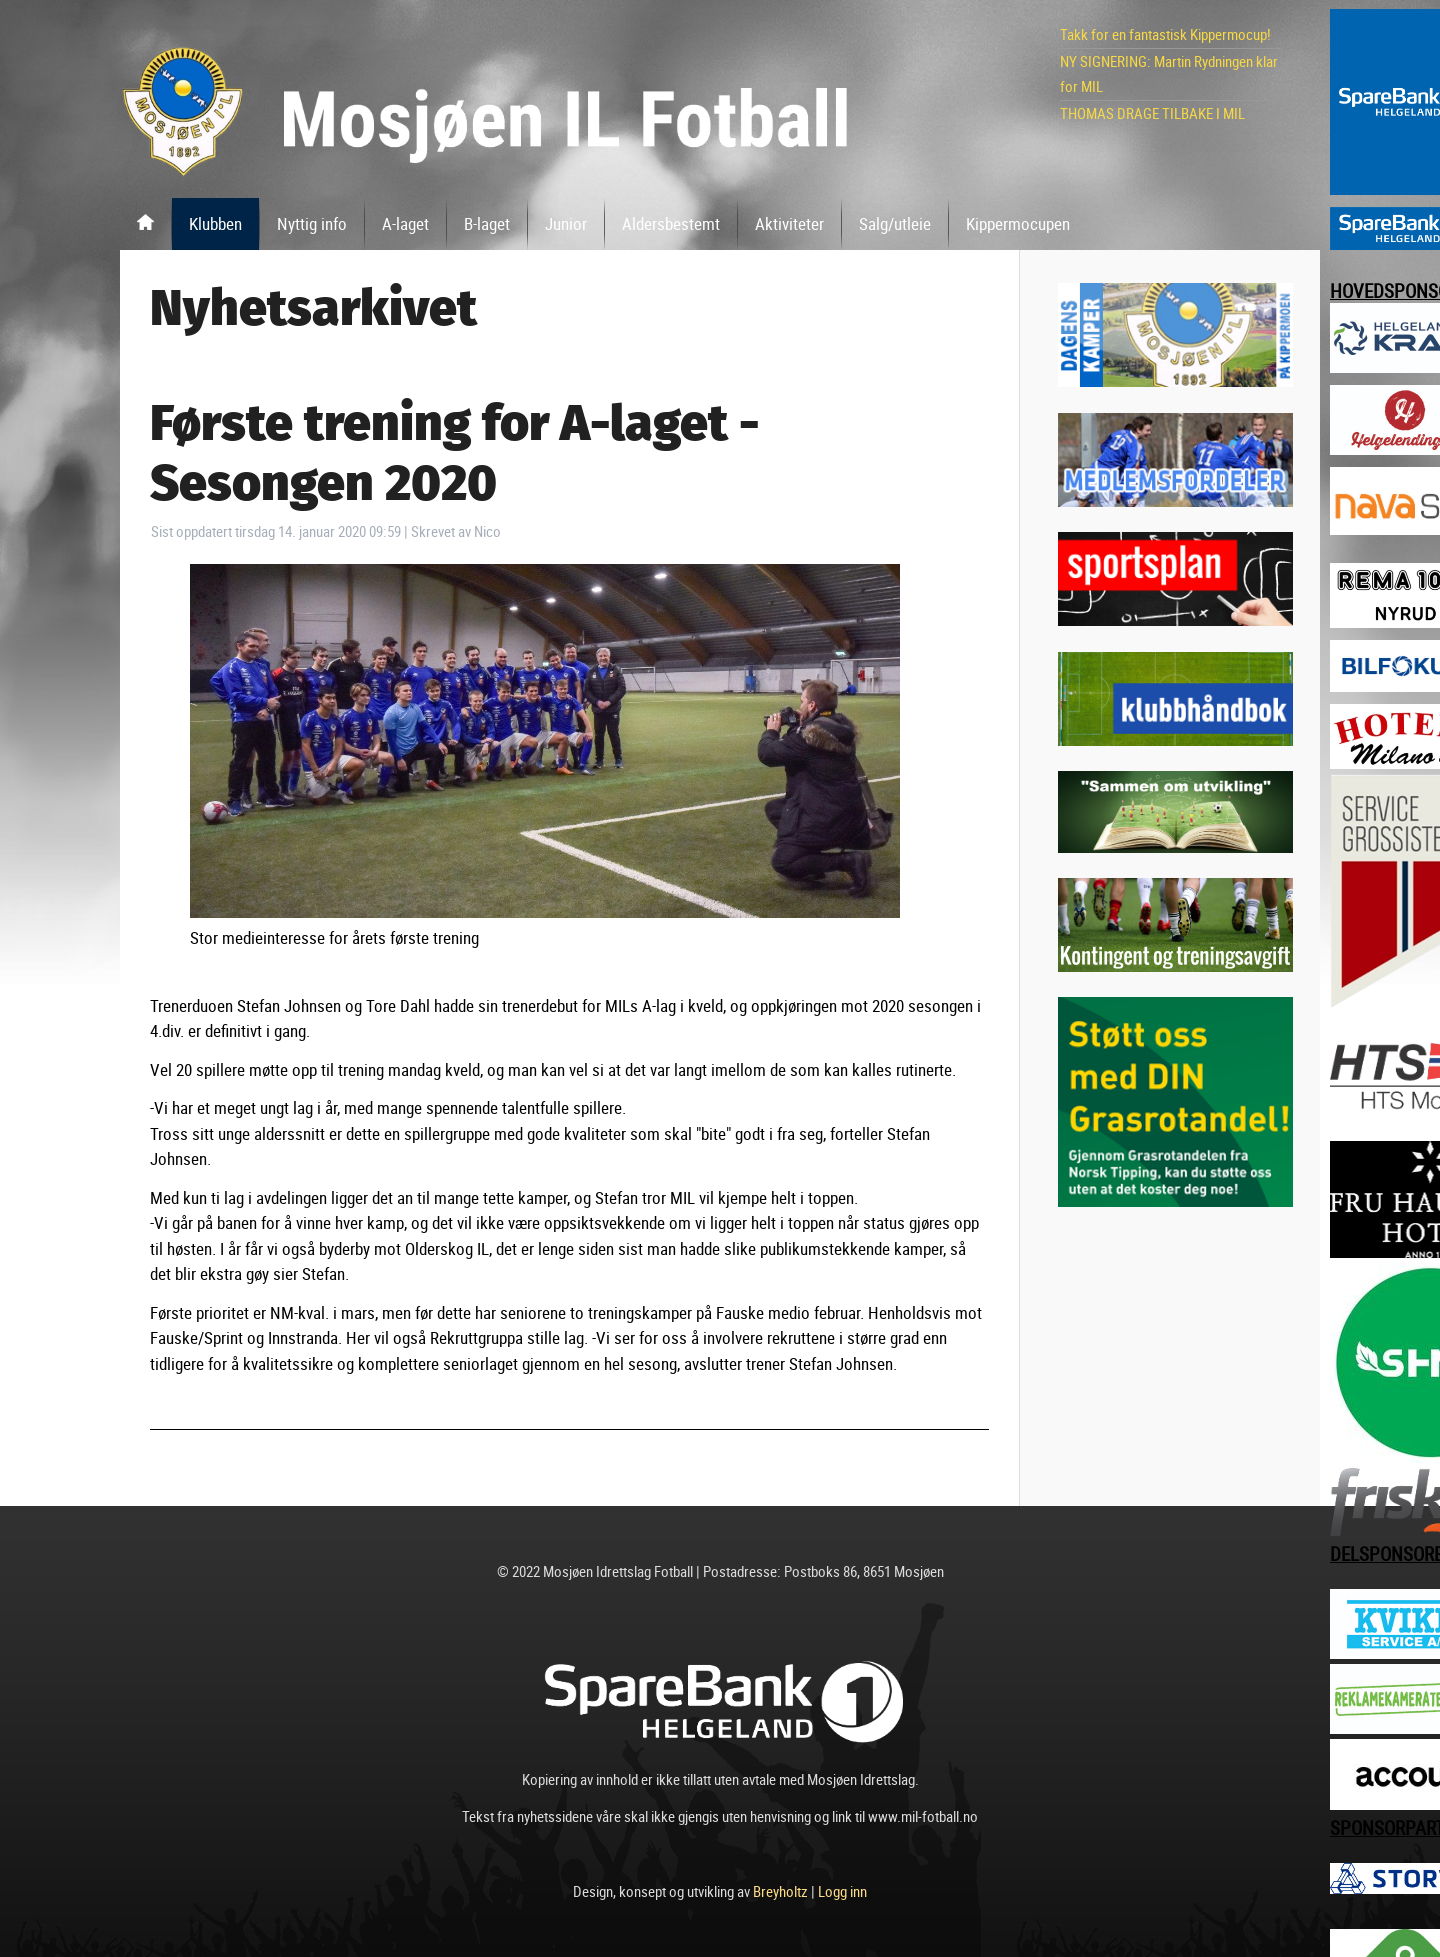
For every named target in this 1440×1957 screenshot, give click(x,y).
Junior (566, 223)
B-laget (487, 223)
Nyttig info (312, 223)
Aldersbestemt (671, 223)
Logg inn (842, 1891)
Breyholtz (780, 1891)
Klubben (215, 223)
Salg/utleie (895, 223)
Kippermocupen (1018, 223)
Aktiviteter (789, 223)
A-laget (405, 223)
